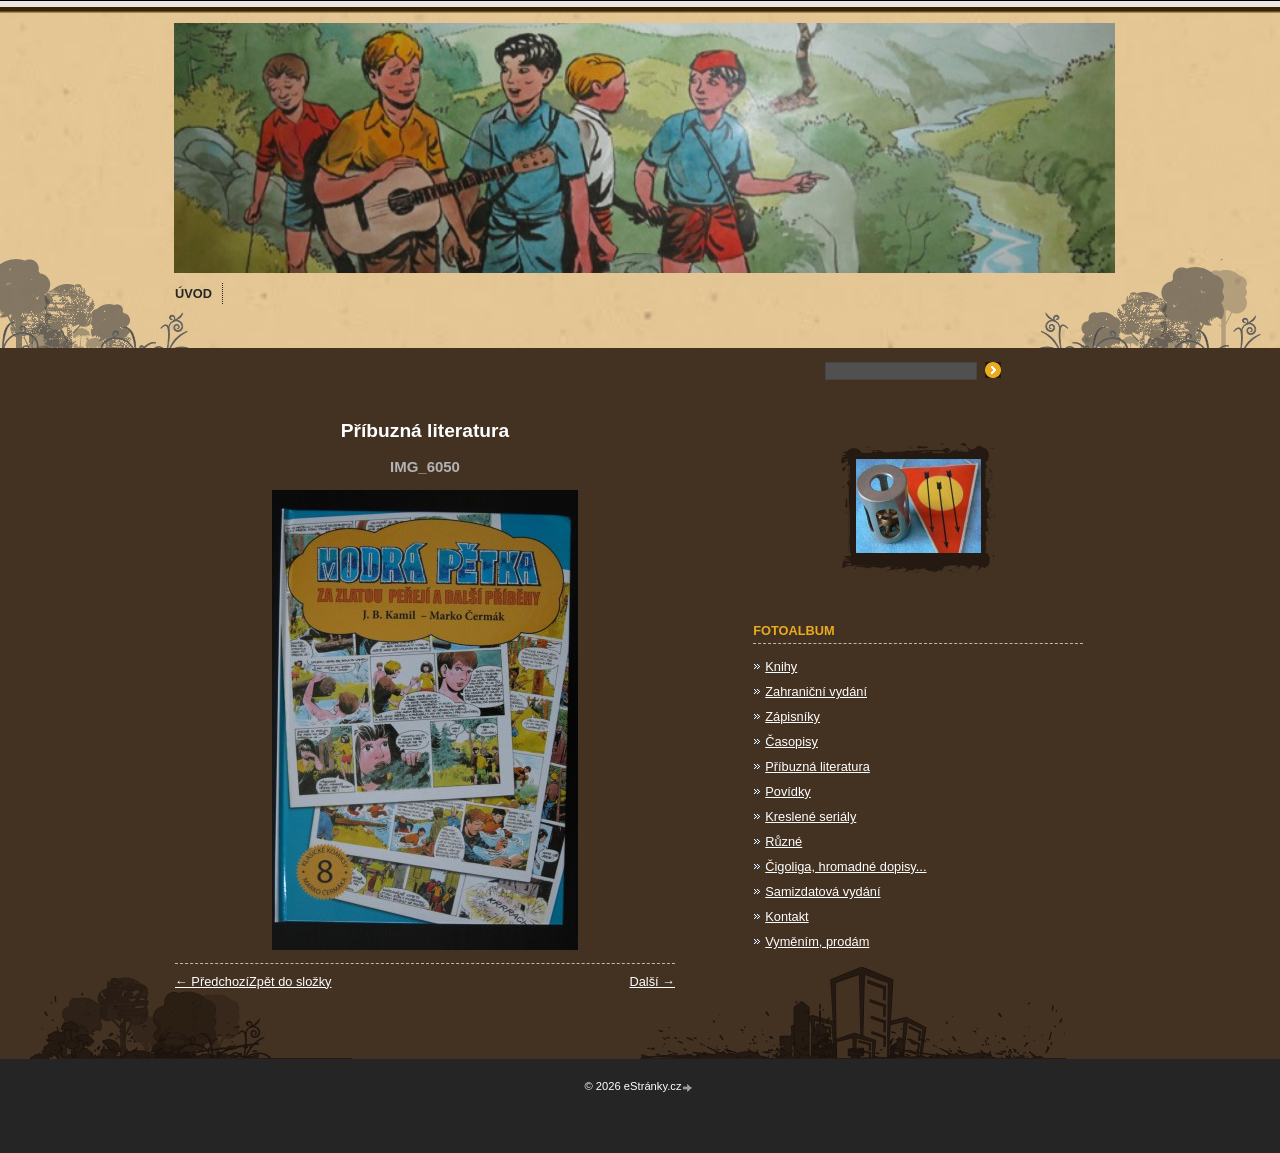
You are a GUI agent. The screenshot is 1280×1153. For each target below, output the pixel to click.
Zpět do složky (290, 981)
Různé (783, 841)
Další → (652, 981)
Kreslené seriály (810, 816)
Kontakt (786, 916)
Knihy (781, 666)
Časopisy (791, 741)
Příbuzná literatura (817, 766)
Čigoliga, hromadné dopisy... (845, 866)
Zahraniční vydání (816, 691)
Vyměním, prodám (817, 941)
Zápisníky (792, 716)
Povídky (788, 791)
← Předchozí (212, 981)
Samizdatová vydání (822, 891)
